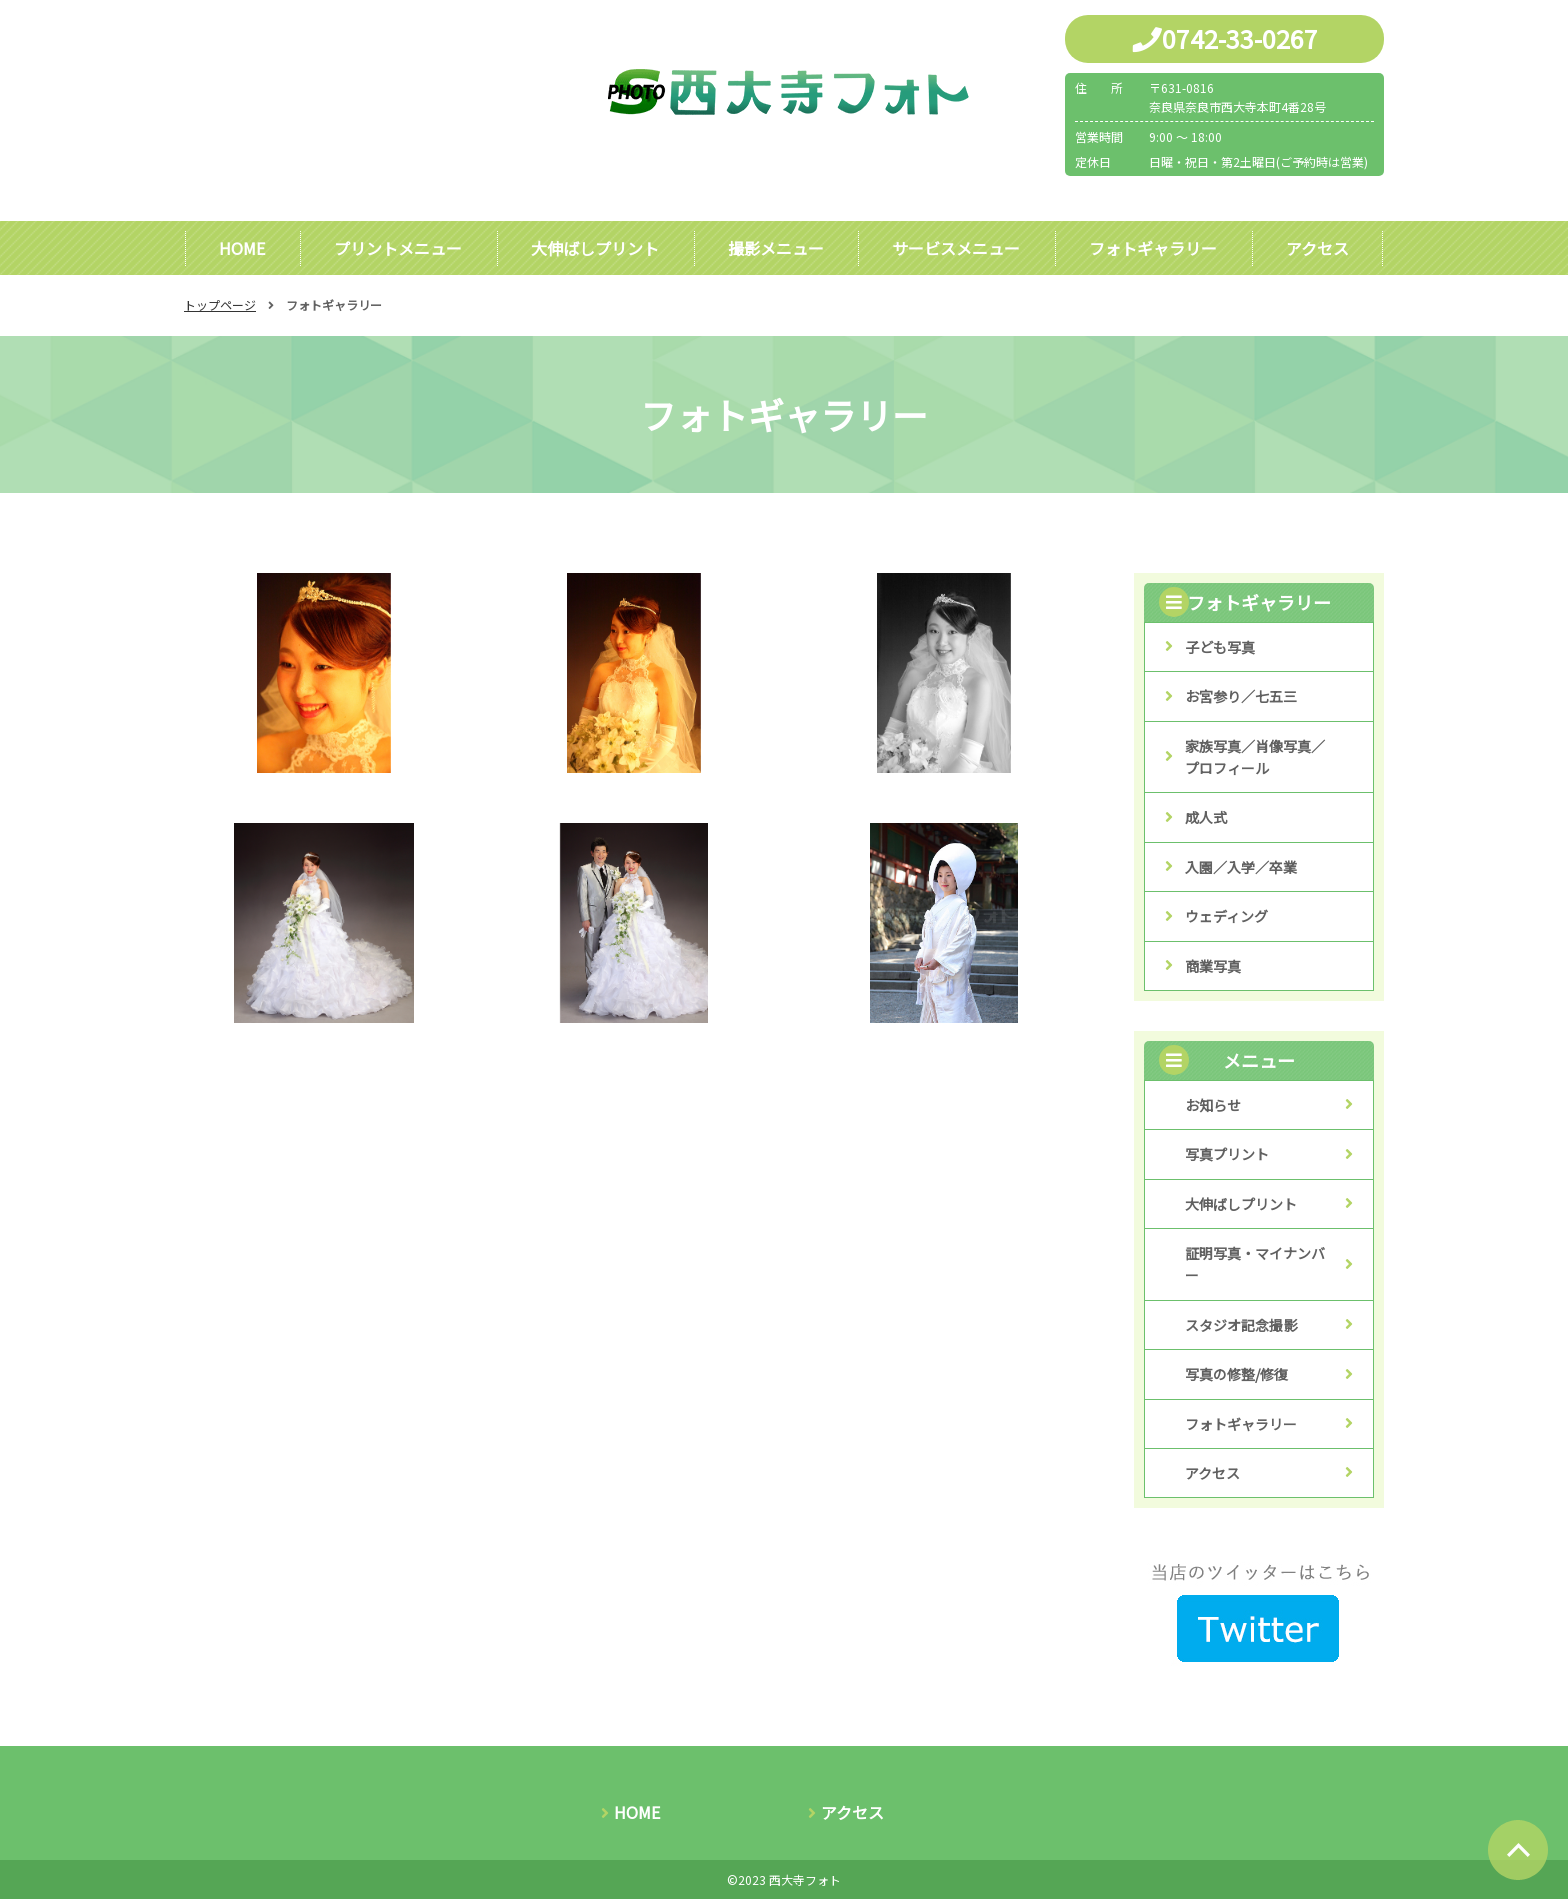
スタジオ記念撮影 (1241, 1326)
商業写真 (1213, 967)
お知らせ (1213, 1106)
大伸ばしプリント (595, 248)
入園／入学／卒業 (1241, 868)
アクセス (1317, 248)
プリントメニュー (398, 248)
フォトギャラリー (1153, 248)
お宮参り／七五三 (1241, 697)
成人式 (1206, 818)
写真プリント (1227, 1155)
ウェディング (1226, 917)
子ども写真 (1220, 648)
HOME (242, 248)
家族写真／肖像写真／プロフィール (1255, 758)
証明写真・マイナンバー (1255, 1265)
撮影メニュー (775, 248)
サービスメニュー (956, 248)
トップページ (220, 305)
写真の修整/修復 (1236, 1375)
